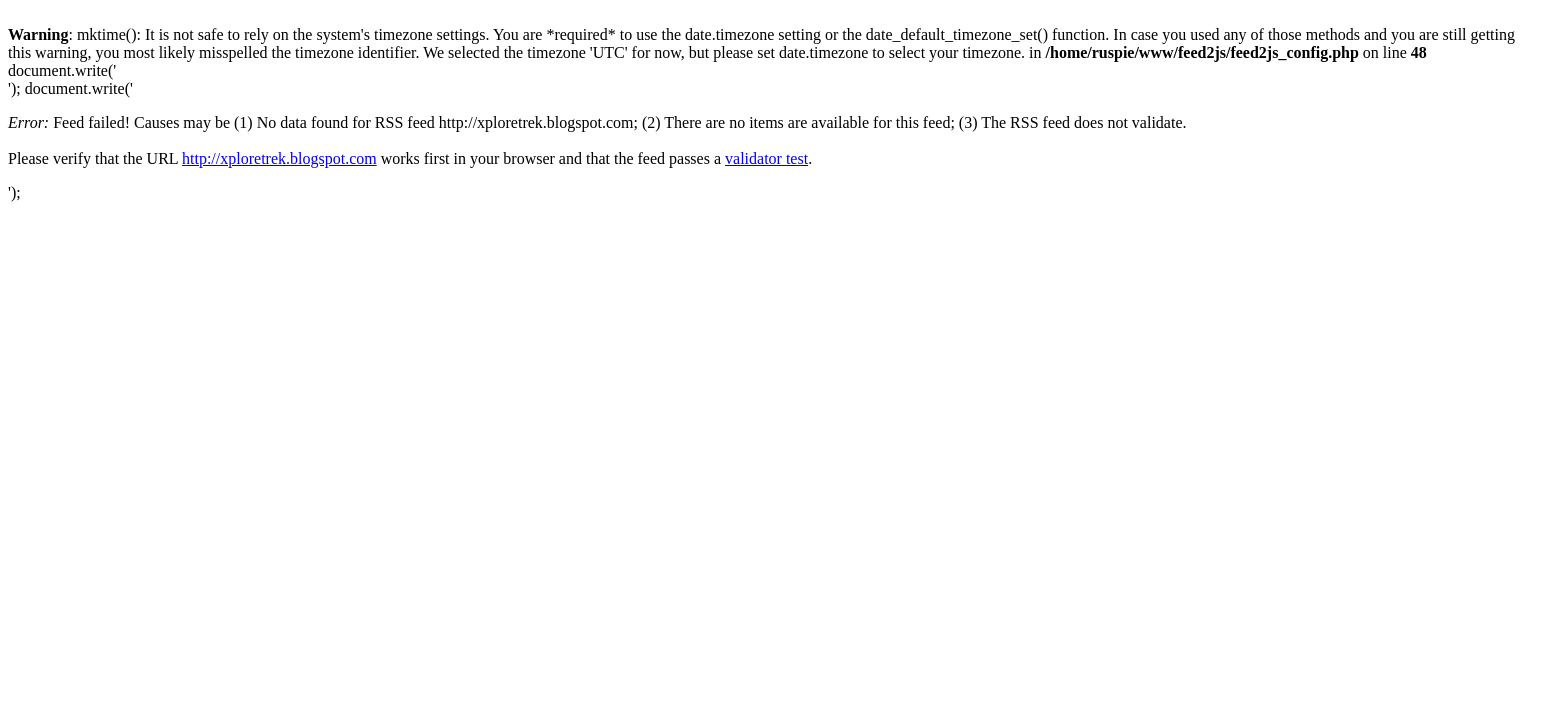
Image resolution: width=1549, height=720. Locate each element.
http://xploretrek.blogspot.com (279, 158)
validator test (766, 158)
